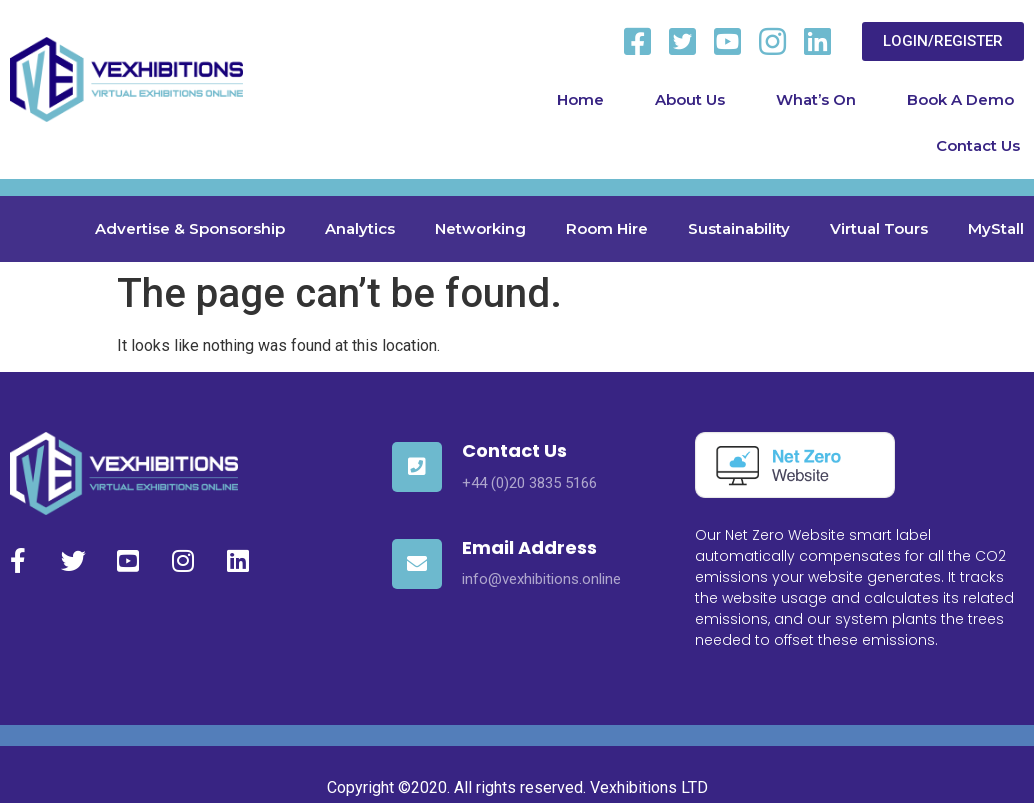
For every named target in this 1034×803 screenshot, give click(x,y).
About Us (690, 99)
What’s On (816, 99)
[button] (942, 41)
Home (580, 99)
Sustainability (739, 228)
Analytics (360, 228)
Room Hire (607, 228)
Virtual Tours (879, 228)
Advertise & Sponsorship (190, 228)
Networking (480, 228)
